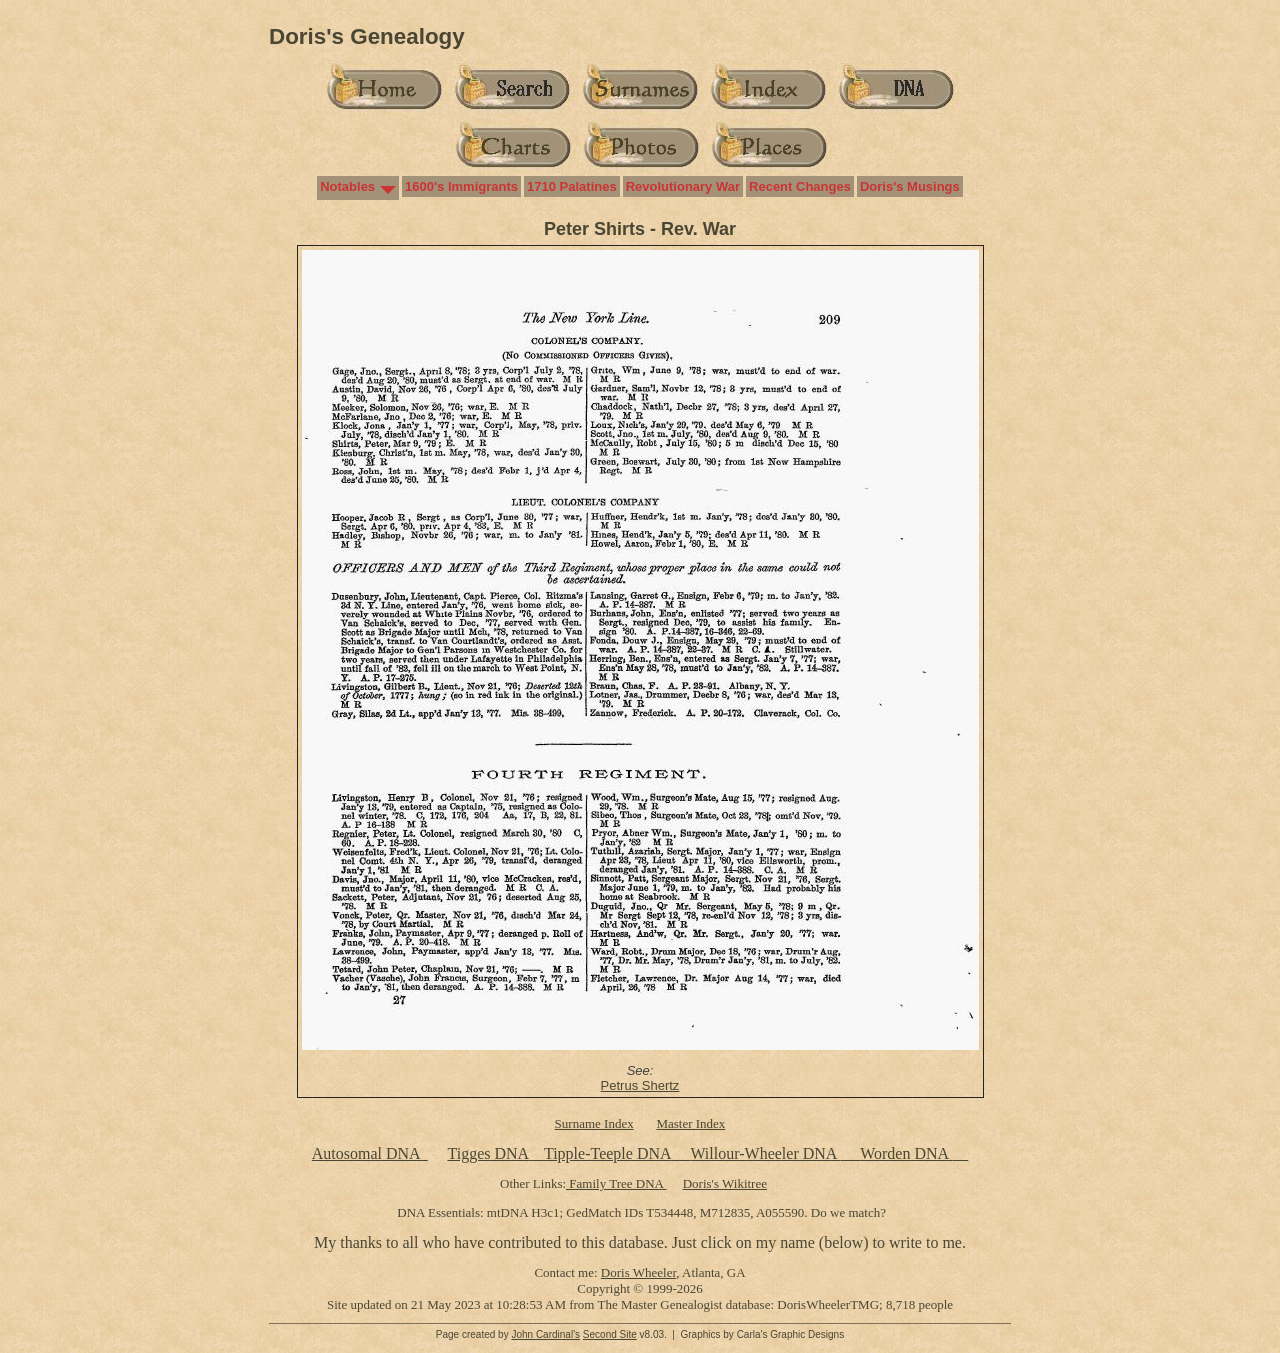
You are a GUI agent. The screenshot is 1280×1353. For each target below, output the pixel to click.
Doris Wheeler (638, 1272)
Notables (347, 186)
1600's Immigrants (461, 186)
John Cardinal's (545, 1334)
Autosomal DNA (370, 1153)
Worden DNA (906, 1153)
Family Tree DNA (616, 1183)
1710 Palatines (572, 186)
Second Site (610, 1334)
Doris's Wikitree (725, 1183)
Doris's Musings (910, 186)
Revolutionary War (683, 186)
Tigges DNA (487, 1153)
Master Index (690, 1123)
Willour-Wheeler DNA (765, 1153)
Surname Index (594, 1123)
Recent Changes (800, 186)
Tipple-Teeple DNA (607, 1153)
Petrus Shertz (640, 1085)
